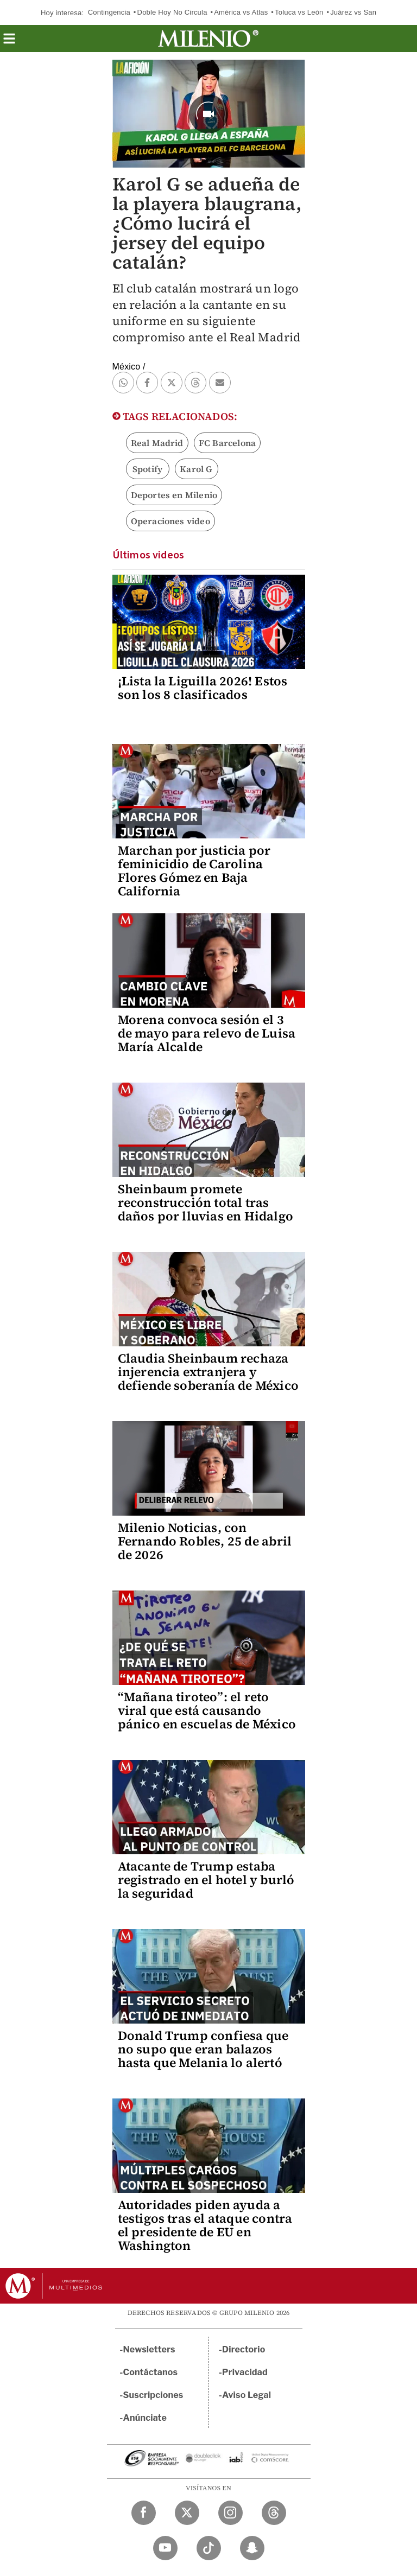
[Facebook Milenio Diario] (143, 2513)
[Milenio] (208, 38)
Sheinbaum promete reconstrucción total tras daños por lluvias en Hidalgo (206, 1202)
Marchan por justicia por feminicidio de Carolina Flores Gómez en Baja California (194, 871)
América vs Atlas (241, 12)
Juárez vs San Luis (360, 12)
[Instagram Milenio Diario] (230, 2513)
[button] (9, 42)
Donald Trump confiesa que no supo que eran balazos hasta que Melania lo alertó (203, 2049)
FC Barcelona (227, 443)
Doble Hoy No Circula (172, 12)
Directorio (244, 2349)
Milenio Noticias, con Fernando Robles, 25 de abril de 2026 (205, 1541)
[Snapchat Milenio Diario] (252, 2548)
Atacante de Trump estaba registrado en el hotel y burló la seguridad (206, 1880)
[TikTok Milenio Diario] (209, 2548)
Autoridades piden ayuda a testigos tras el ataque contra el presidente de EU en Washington (205, 2225)
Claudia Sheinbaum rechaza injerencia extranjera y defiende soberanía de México (208, 1372)
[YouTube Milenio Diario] (165, 2548)
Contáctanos (150, 2372)
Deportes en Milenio (174, 495)
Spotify (147, 469)
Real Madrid (157, 443)
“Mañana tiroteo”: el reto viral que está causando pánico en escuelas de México (207, 1710)
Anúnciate (145, 2418)
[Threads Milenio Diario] (274, 2513)
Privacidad (245, 2372)
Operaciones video (170, 521)
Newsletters (149, 2349)
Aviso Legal (246, 2395)
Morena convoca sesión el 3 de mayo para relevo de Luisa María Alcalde (207, 1033)
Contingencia (109, 12)
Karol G (196, 469)
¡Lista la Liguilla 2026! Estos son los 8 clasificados (203, 687)
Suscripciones (153, 2395)
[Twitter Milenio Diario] (187, 2513)
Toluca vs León (299, 12)
